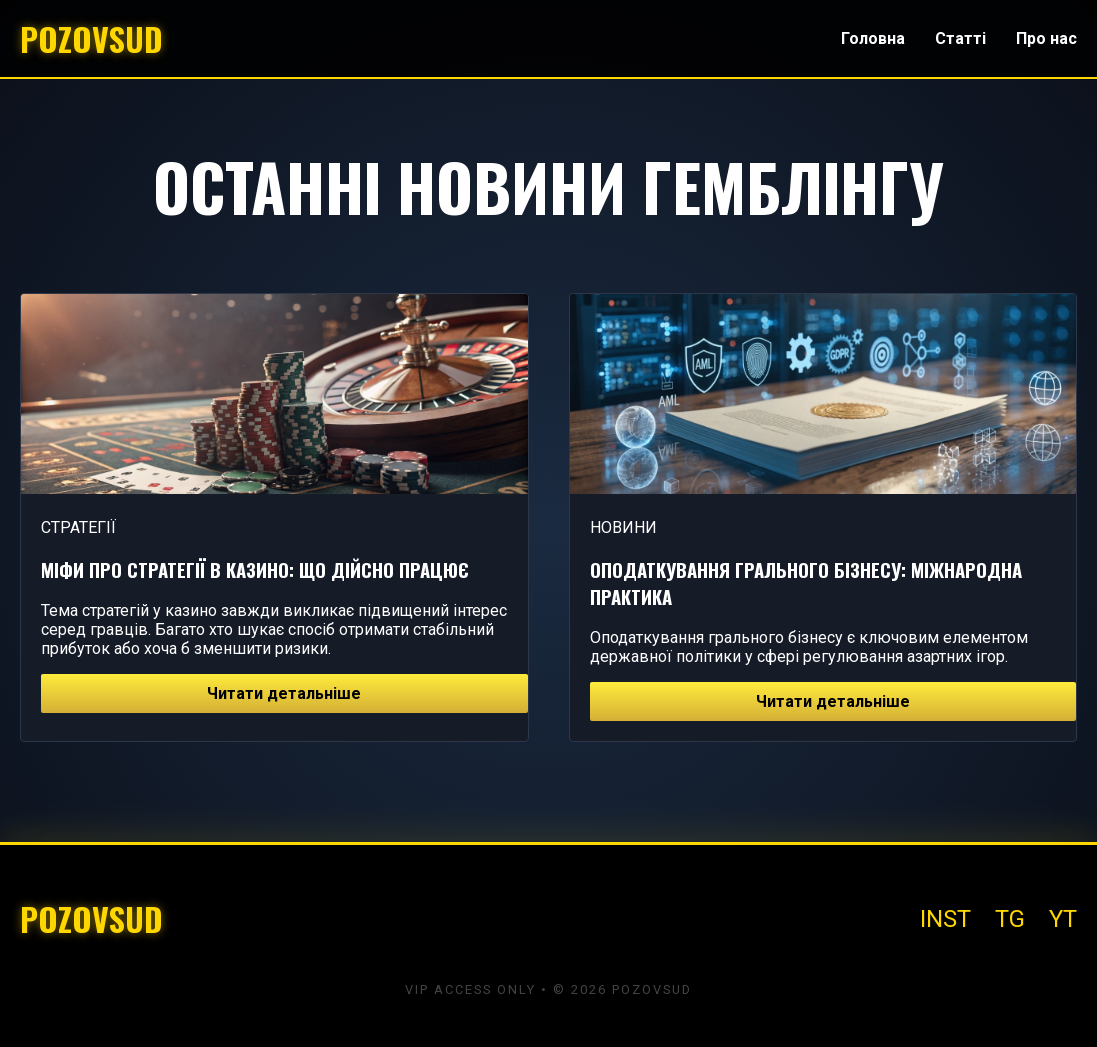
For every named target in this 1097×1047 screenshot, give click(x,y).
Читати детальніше (284, 693)
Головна (873, 38)
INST (945, 919)
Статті (960, 38)
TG (1010, 919)
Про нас (1046, 38)
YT (1063, 919)
